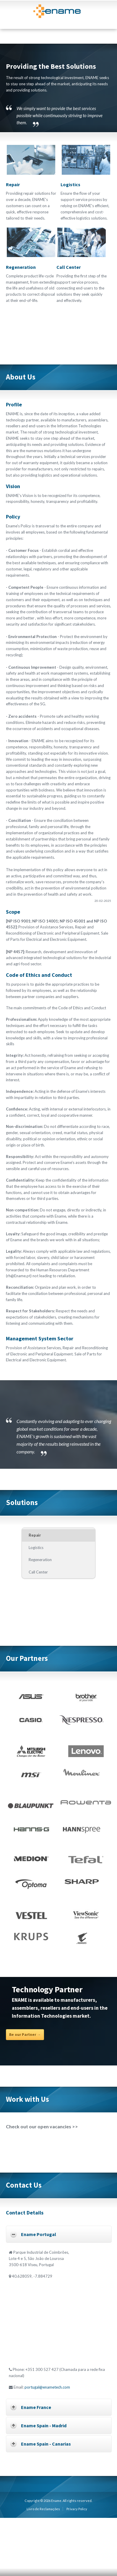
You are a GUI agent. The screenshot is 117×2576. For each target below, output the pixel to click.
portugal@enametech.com (47, 2387)
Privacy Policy (76, 2509)
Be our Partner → (25, 2034)
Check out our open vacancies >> (42, 2126)
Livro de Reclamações (43, 2509)
